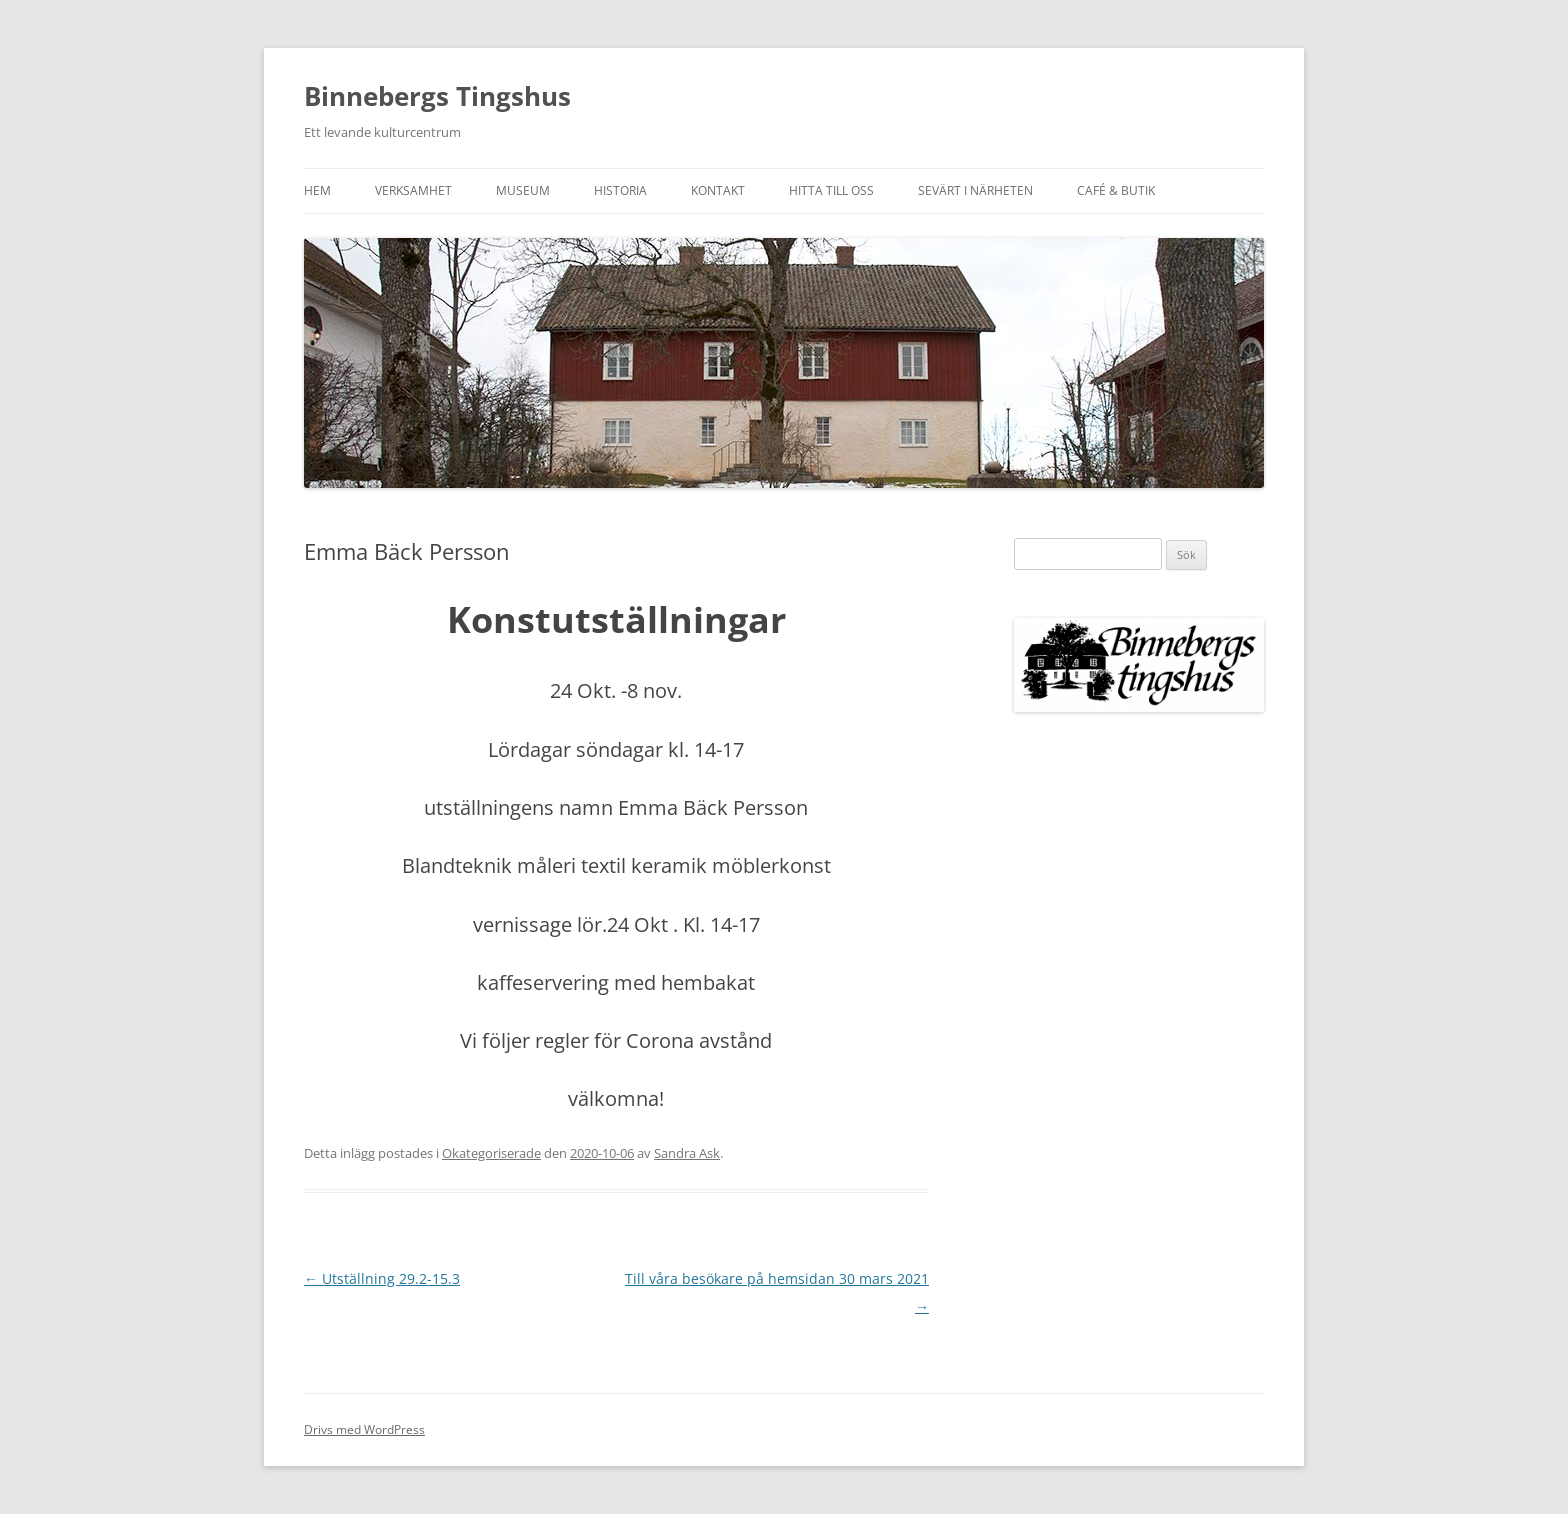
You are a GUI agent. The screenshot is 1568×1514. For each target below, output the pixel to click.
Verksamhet (413, 190)
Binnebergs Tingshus (437, 96)
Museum (523, 190)
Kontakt (718, 190)
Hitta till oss (831, 190)
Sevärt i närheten (975, 190)
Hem (317, 190)
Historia (620, 190)
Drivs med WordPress (364, 1429)
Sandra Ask (687, 1153)
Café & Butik (1116, 190)
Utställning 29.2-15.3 (382, 1278)
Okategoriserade (491, 1153)
